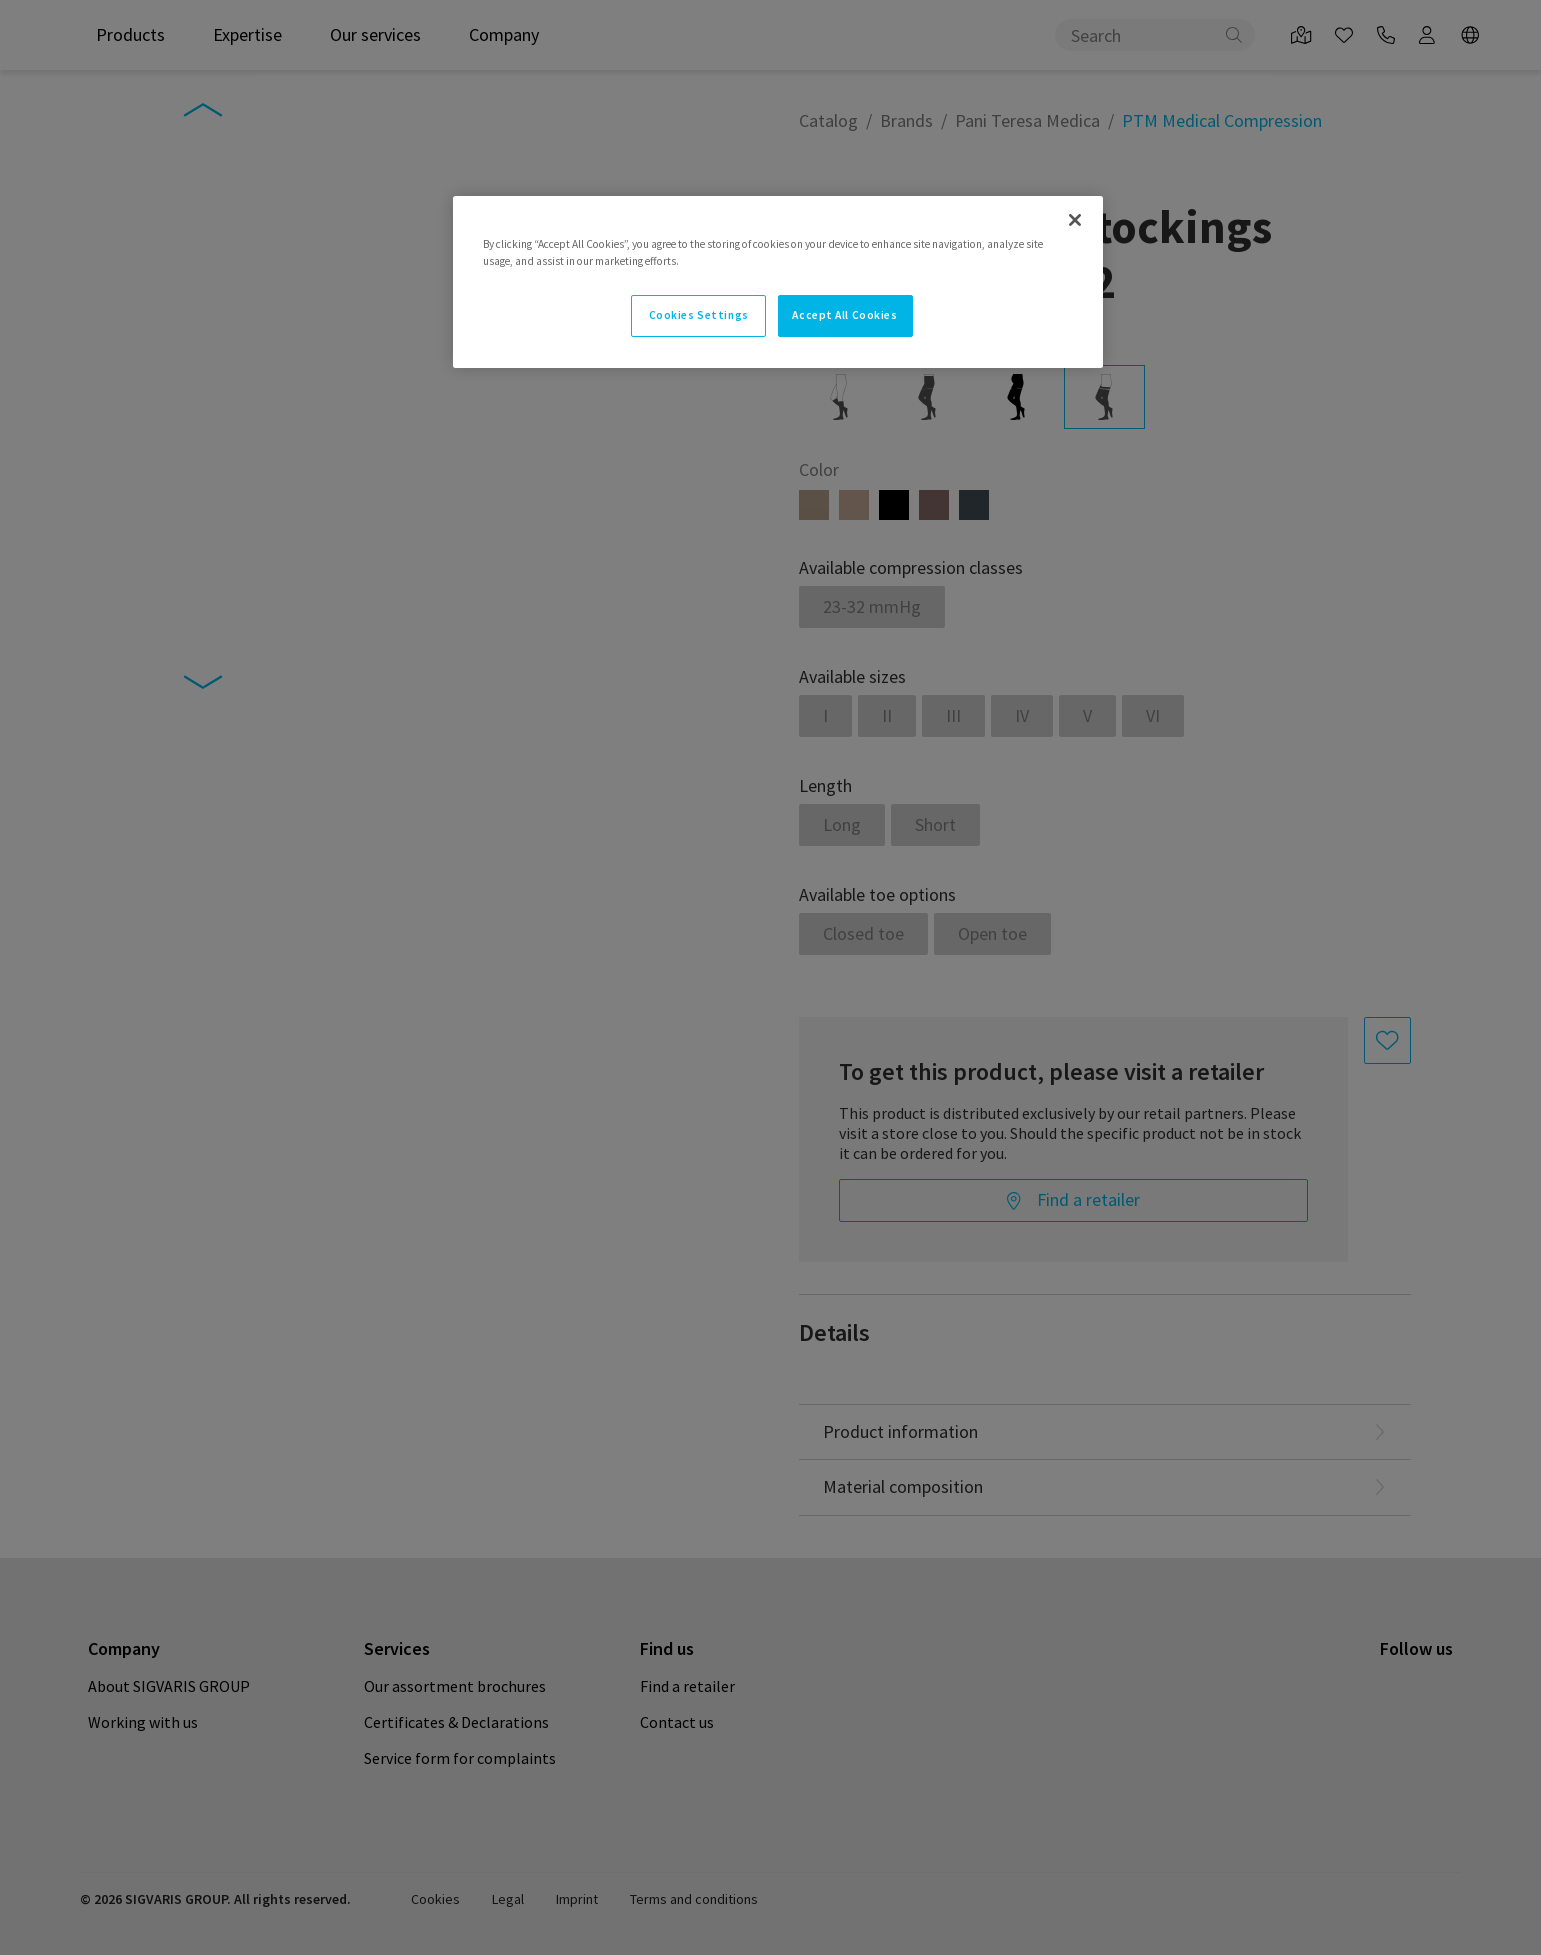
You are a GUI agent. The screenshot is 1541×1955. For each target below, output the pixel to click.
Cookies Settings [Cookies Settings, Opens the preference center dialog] (699, 315)
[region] (778, 282)
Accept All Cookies (844, 315)
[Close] (1075, 220)
